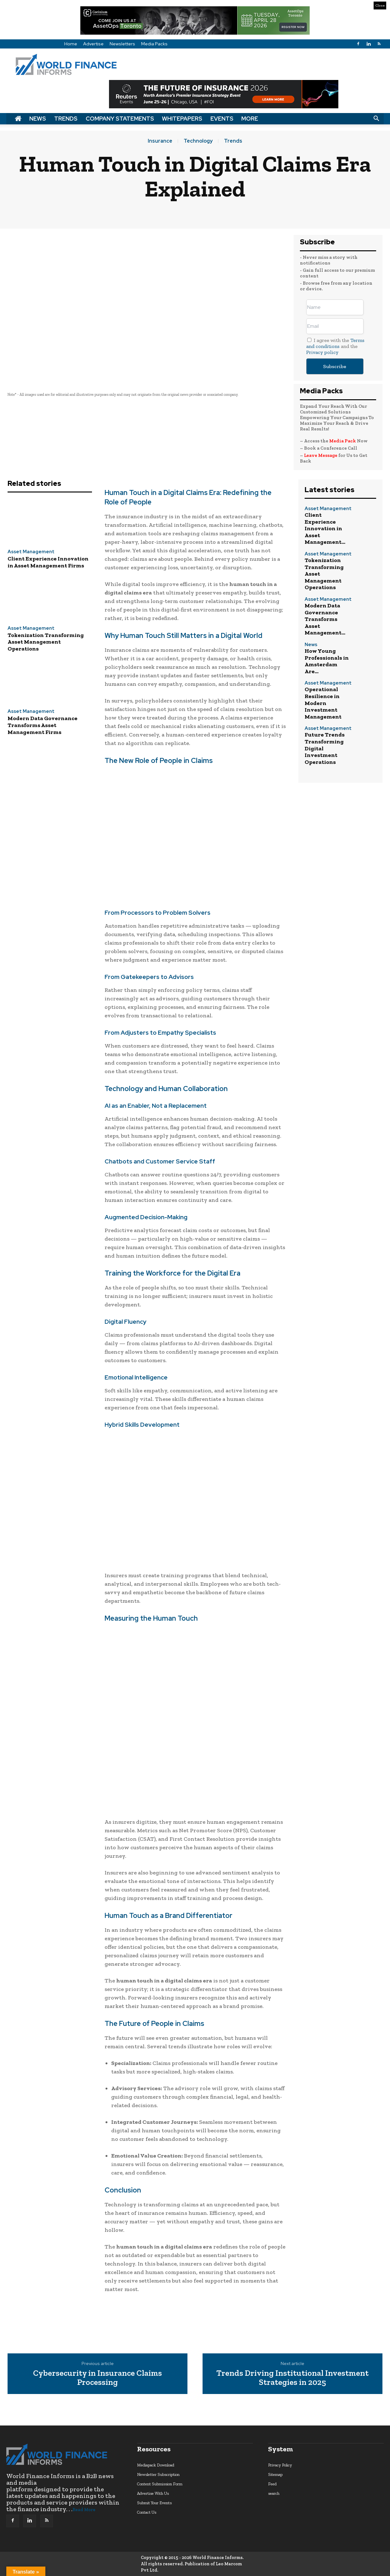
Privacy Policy (280, 2465)
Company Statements (120, 118)
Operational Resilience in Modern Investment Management (323, 703)
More (249, 118)
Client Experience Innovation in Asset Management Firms (48, 562)
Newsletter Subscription (158, 2474)
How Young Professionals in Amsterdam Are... (327, 661)
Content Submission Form (159, 2484)
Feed (272, 2484)
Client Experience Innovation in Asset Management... (325, 528)
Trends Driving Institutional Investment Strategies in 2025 (292, 2377)
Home (70, 44)
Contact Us (146, 2512)
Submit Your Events (154, 2502)
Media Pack (342, 441)
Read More (83, 2509)
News (37, 118)
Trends (65, 118)
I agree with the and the (335, 346)
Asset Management (31, 551)
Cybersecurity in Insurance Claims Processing (97, 2377)
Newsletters (122, 44)
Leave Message (321, 455)
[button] (376, 118)
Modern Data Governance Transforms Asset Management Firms (42, 725)
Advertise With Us (153, 2493)
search (273, 2493)
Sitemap (275, 2474)
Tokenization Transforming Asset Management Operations (46, 642)
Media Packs (154, 44)
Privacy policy (322, 352)
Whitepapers (182, 118)
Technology (198, 141)
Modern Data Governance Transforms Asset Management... (325, 619)
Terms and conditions (335, 343)
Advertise (93, 44)
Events (221, 118)
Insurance (160, 141)
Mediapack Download (155, 2465)
